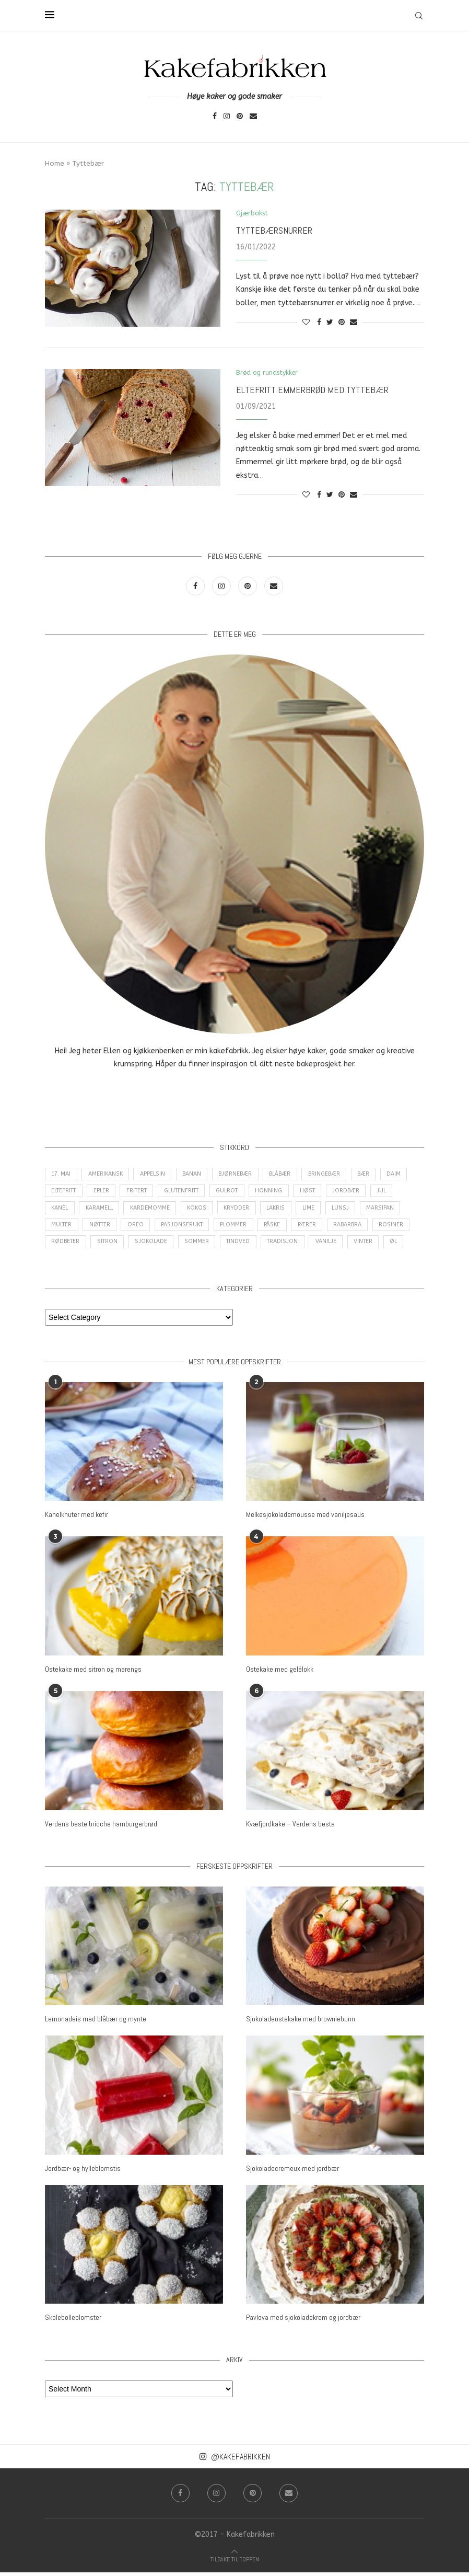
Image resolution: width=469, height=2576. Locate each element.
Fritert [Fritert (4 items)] (142, 1193)
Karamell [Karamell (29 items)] (102, 1211)
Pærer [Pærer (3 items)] (312, 1228)
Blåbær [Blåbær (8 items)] (286, 1175)
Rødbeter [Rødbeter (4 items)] (65, 1247)
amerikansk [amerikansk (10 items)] (107, 1175)
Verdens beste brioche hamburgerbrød (101, 1828)
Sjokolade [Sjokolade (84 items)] (151, 1247)
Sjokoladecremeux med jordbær (292, 2172)
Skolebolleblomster (73, 2321)
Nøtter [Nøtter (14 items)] (102, 1228)
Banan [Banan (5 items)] (196, 1175)
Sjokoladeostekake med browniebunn (300, 2023)
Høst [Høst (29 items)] (318, 1193)
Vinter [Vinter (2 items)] (366, 1247)
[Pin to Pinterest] (341, 322)
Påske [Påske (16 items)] (277, 1228)
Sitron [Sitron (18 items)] (108, 1247)
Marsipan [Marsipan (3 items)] (389, 1211)
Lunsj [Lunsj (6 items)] (349, 1211)
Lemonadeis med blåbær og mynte (95, 2023)
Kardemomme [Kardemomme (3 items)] (154, 1211)
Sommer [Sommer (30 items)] (197, 1247)
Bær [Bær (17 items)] (372, 1175)
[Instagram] (227, 116)
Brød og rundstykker (269, 373)
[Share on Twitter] (329, 322)
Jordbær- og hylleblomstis (83, 2172)
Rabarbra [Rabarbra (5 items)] (354, 1228)
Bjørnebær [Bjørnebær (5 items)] (240, 1175)
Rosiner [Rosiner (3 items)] (398, 1228)
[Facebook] (215, 116)
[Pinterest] (240, 116)
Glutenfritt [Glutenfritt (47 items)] (189, 1193)
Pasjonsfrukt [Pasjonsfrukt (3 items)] (185, 1228)
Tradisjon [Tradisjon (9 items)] (283, 1247)
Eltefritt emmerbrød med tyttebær (312, 390)
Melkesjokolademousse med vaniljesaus (305, 1519)
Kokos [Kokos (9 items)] (201, 1211)
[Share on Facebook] (319, 322)
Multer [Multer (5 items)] (62, 1228)
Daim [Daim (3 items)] (402, 1175)
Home (54, 163)
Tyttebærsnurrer (274, 231)
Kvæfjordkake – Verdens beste (290, 1828)
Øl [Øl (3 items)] (397, 1247)
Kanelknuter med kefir (76, 1519)
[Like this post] (306, 322)
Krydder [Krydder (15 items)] (241, 1211)
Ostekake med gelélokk (279, 1673)
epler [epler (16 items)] (105, 1193)
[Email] (253, 116)
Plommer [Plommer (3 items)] (237, 1228)
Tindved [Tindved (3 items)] (238, 1247)
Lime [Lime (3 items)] (316, 1211)
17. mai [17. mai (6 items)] (62, 1175)
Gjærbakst (253, 213)
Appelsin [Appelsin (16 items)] (156, 1175)
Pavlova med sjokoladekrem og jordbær (303, 2321)
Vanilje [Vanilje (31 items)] (327, 1247)
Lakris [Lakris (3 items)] (282, 1211)
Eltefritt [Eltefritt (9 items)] (65, 1193)
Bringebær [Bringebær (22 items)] (331, 1175)
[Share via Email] (353, 322)
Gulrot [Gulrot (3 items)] (237, 1193)
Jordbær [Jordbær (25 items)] (357, 1193)
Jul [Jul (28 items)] (393, 1193)
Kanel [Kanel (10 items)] (60, 1211)
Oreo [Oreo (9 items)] (138, 1228)
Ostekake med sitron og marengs (93, 1673)
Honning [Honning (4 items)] (279, 1193)
